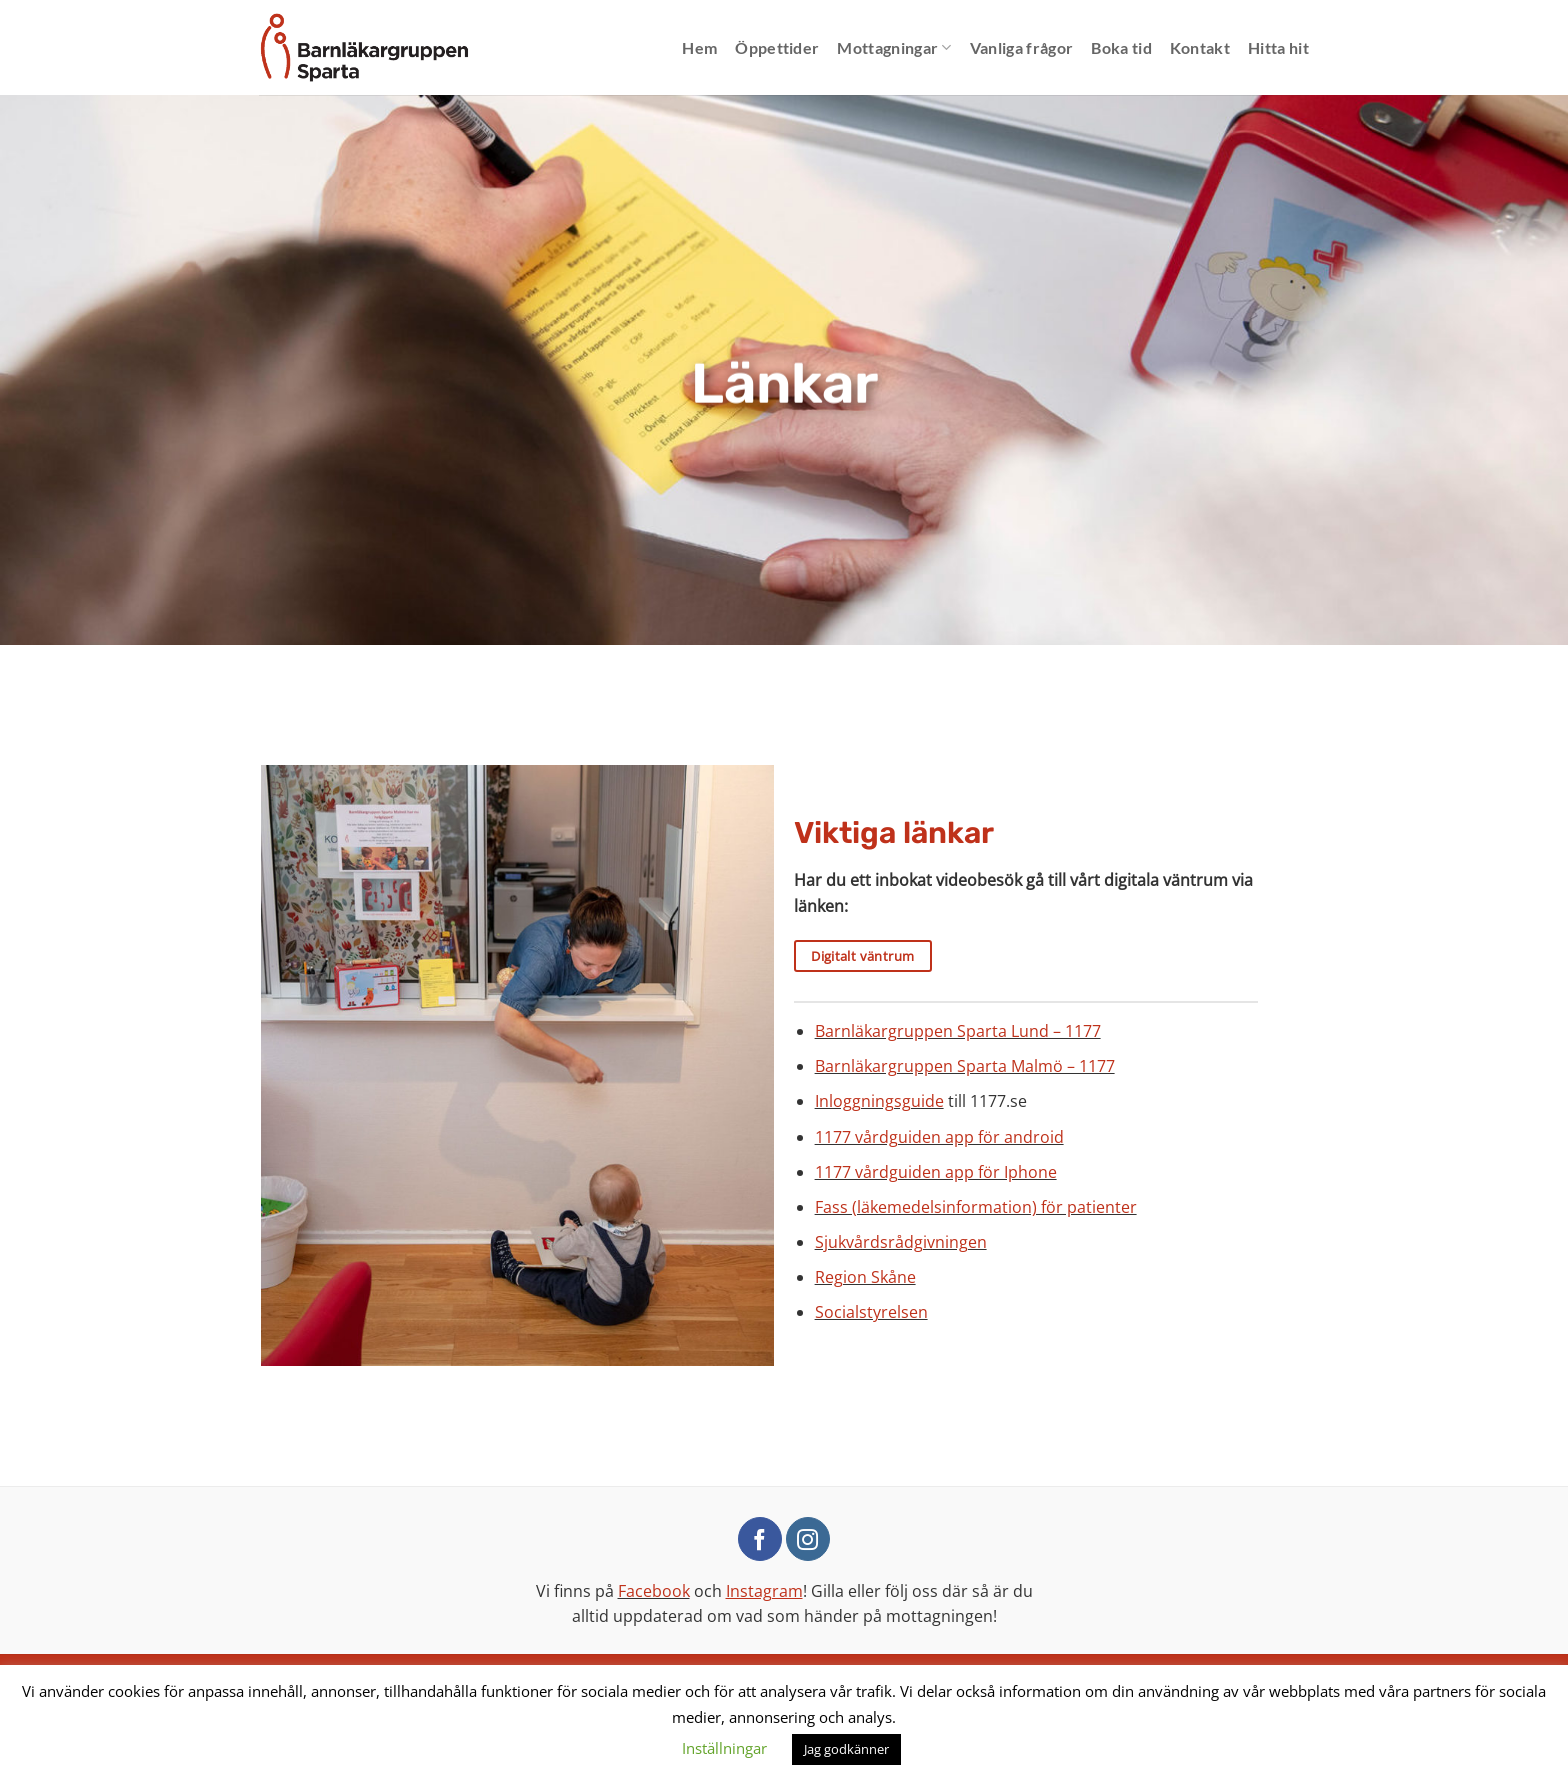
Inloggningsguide (879, 1101)
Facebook (654, 1591)
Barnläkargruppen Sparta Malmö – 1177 (965, 1066)
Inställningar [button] (724, 1748)
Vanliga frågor (1021, 47)
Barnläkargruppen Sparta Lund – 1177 (958, 1031)
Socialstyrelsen (871, 1312)
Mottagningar (894, 48)
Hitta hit (1278, 47)
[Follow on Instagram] (808, 1539)
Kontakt (1200, 47)
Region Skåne (865, 1277)
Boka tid (1121, 47)
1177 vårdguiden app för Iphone (936, 1172)
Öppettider (777, 47)
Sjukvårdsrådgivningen (901, 1242)
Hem (699, 47)
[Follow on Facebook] (760, 1539)
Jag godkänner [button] (846, 1749)
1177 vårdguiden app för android (939, 1137)
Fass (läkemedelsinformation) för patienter (976, 1207)
